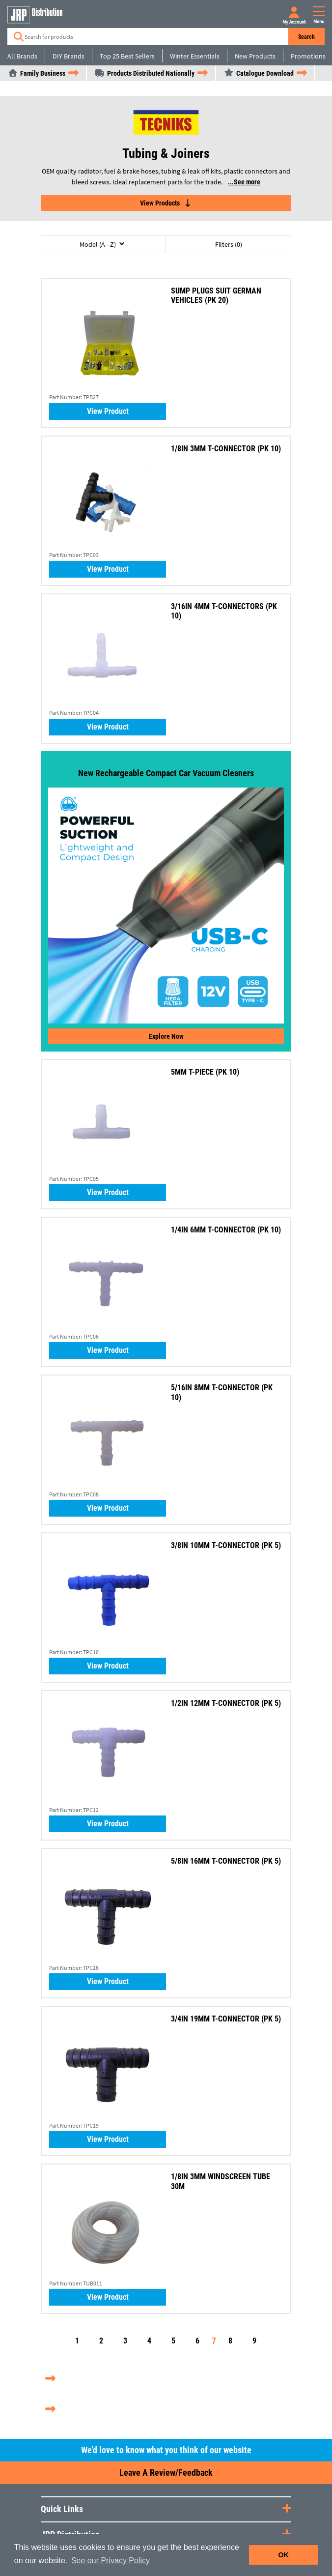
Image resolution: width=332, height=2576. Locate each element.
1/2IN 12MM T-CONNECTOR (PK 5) (226, 1703)
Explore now (166, 1036)
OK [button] (283, 2555)
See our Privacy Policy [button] (110, 2560)
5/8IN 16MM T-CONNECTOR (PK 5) (226, 1861)
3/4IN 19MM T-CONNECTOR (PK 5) (226, 2018)
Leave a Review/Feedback (166, 2472)
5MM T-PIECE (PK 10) (205, 1072)
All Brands (22, 56)
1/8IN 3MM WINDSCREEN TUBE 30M (220, 2181)
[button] (103, 244)
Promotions (308, 56)
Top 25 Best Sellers (127, 56)
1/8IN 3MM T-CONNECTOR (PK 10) (226, 448)
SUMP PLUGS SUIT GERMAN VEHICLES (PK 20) (216, 295)
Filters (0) (228, 244)
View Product (108, 411)
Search (306, 36)
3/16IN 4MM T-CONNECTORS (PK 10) (224, 611)
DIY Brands (68, 56)
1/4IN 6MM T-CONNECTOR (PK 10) (226, 1229)
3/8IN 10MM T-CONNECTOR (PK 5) (226, 1545)
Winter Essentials (195, 56)
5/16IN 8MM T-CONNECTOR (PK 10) (222, 1392)
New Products (255, 56)
